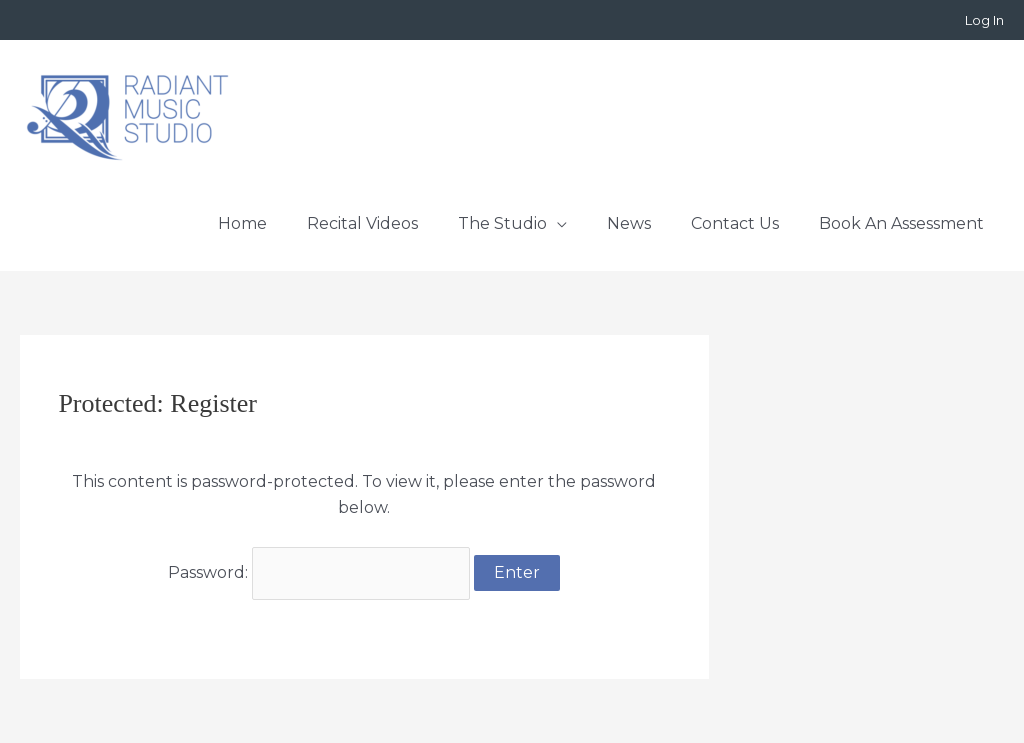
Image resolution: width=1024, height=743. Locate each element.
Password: (319, 572)
